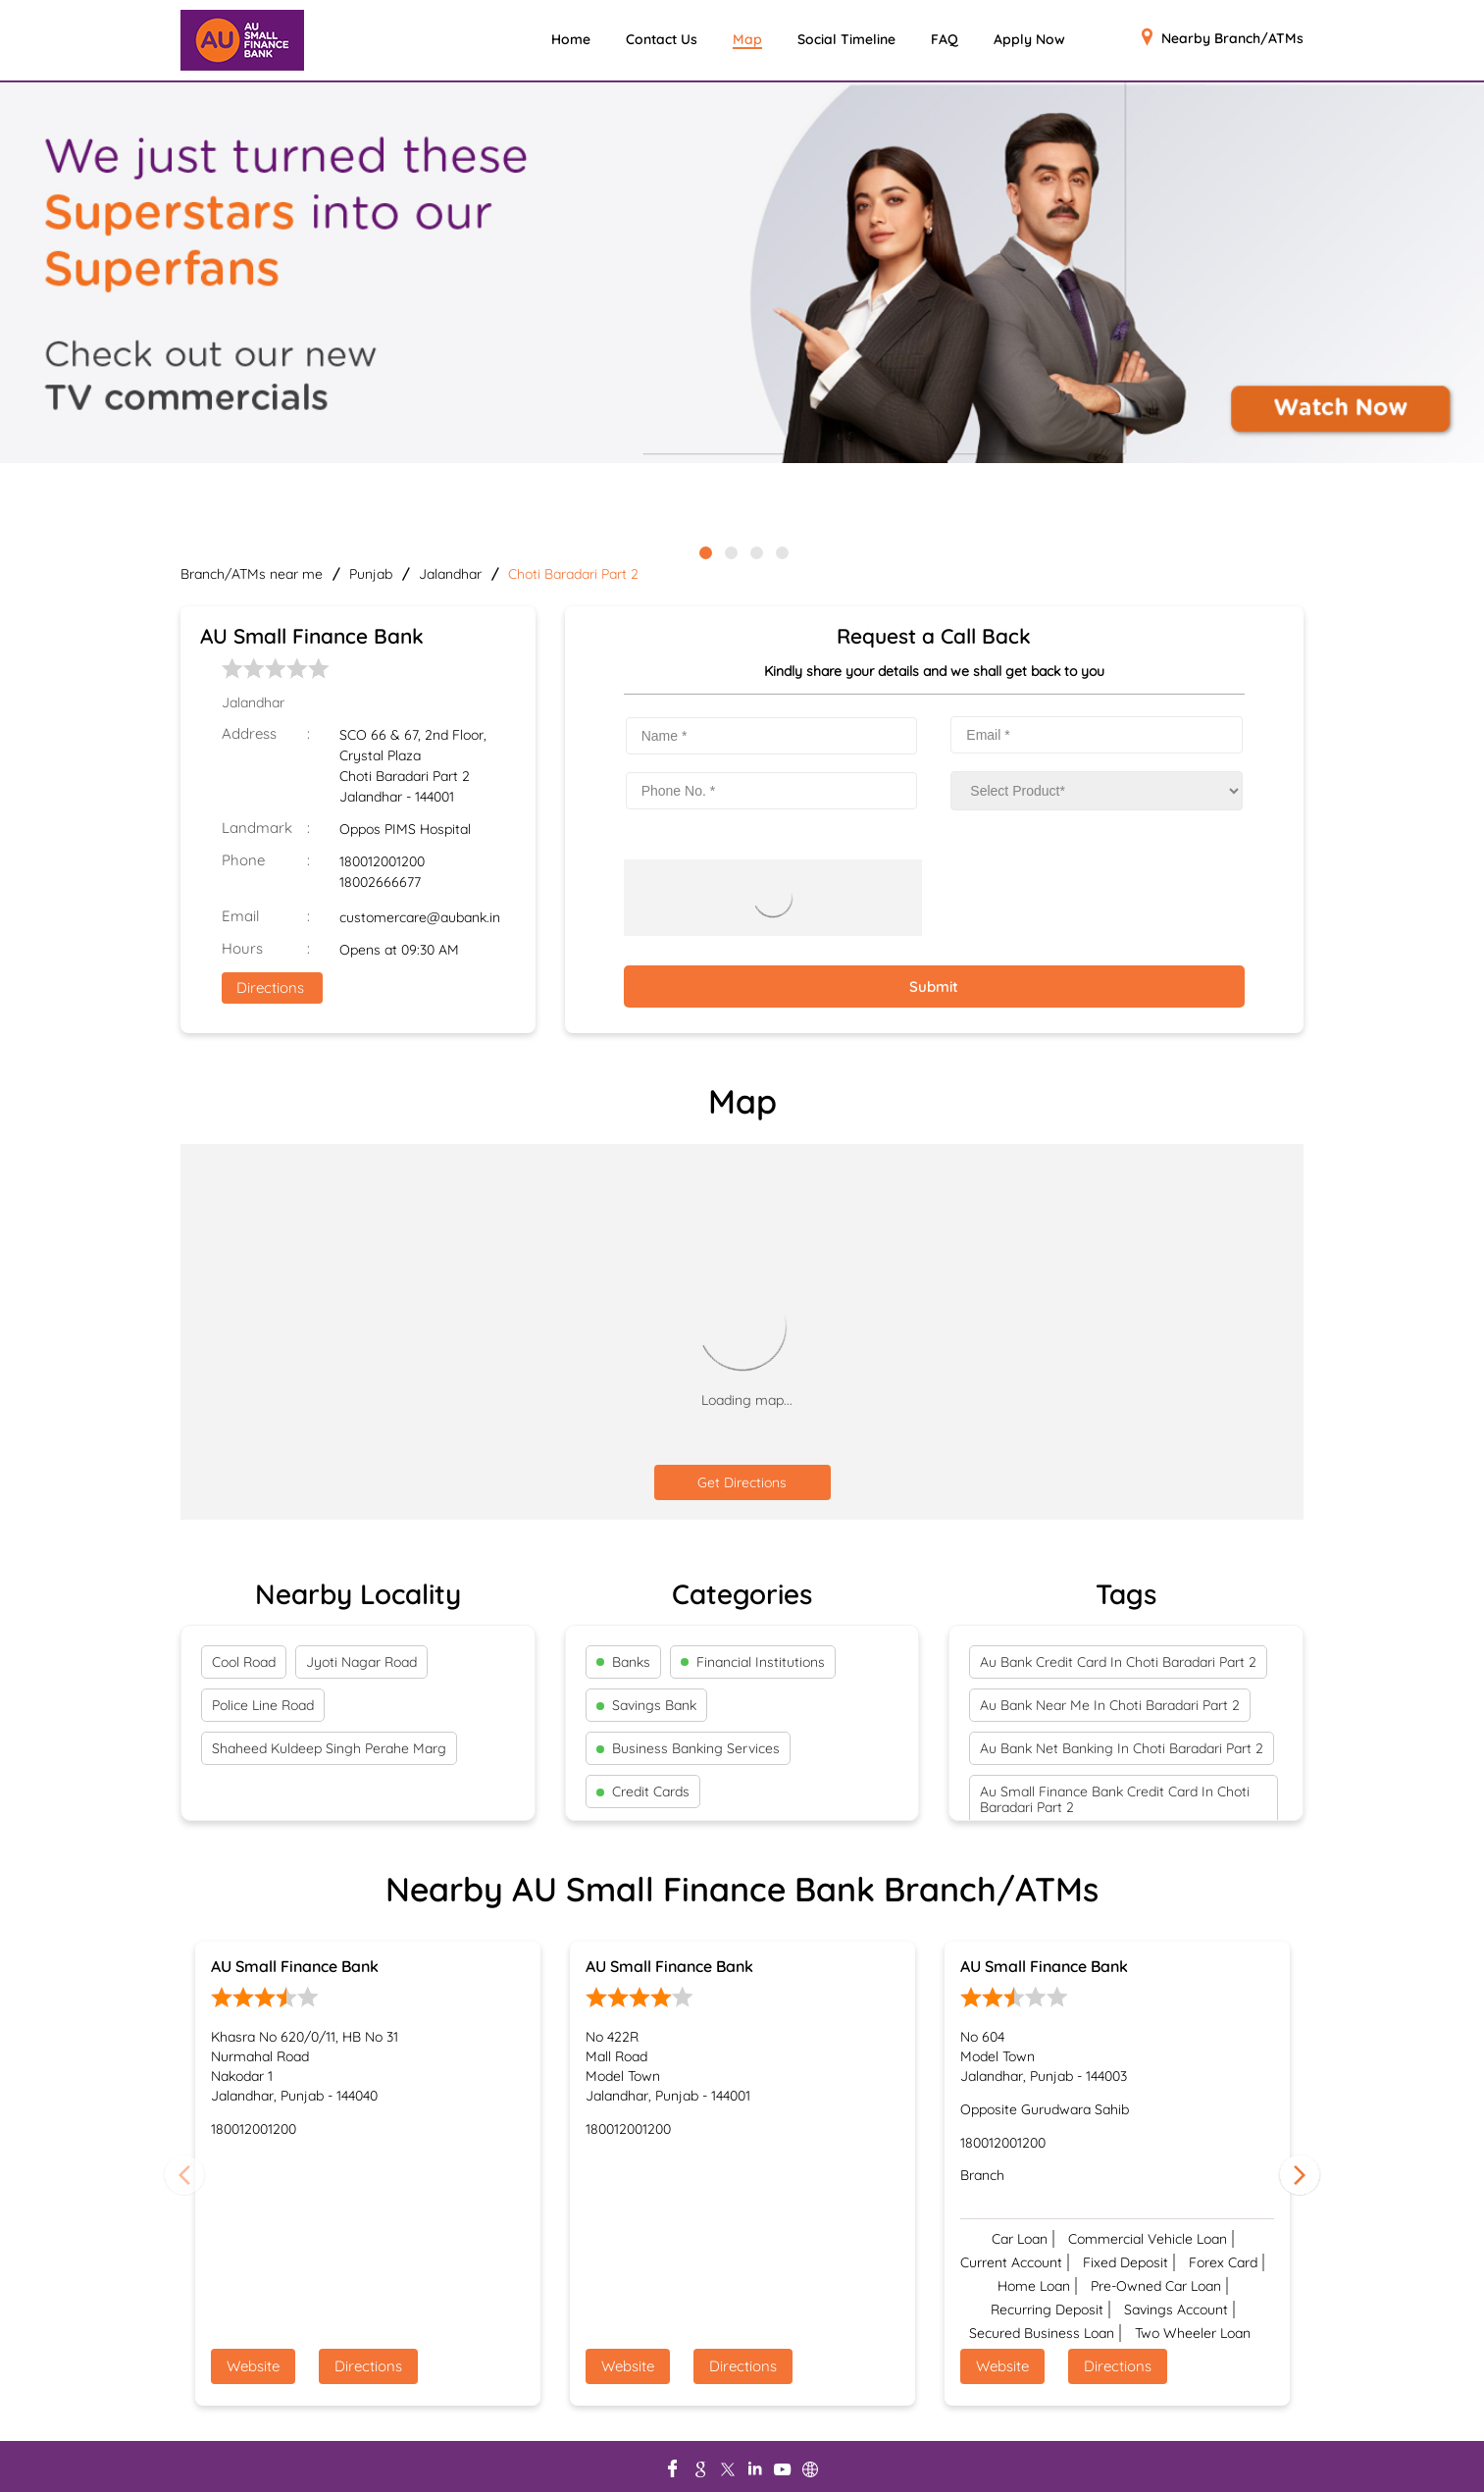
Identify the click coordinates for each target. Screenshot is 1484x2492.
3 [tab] (755, 551)
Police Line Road (263, 1705)
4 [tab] (781, 551)
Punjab (370, 574)
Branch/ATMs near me (251, 574)
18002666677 (380, 882)
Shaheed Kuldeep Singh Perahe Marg (329, 1748)
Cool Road (244, 1662)
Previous (184, 2174)
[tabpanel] (742, 274)
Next (1299, 2174)
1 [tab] (704, 551)
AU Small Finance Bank (295, 1966)
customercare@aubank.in (419, 917)
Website (253, 2366)
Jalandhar (450, 574)
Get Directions (742, 1482)
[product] (1096, 790)
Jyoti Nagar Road (361, 1662)
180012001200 (382, 861)
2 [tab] (730, 551)
